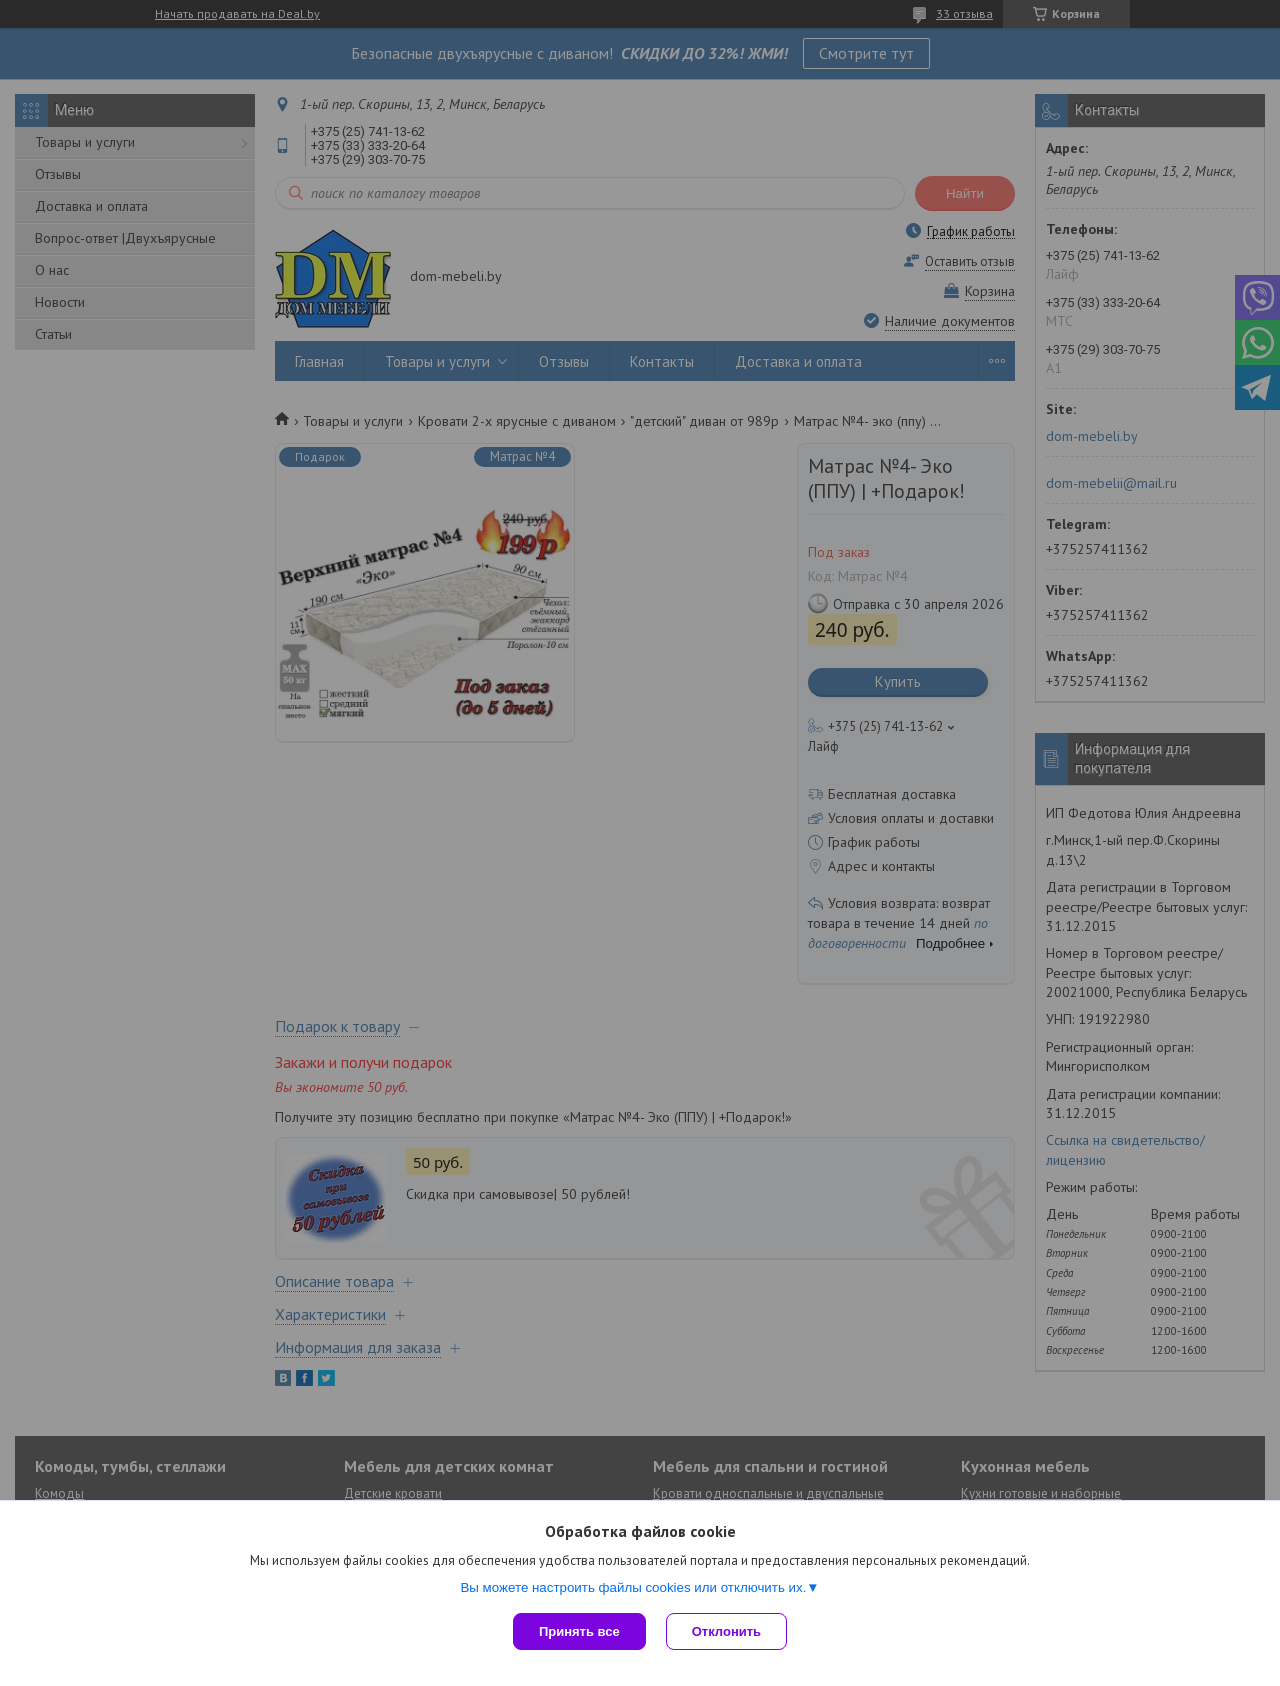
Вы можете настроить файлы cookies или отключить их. (633, 1587)
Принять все (579, 1631)
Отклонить (726, 1631)
